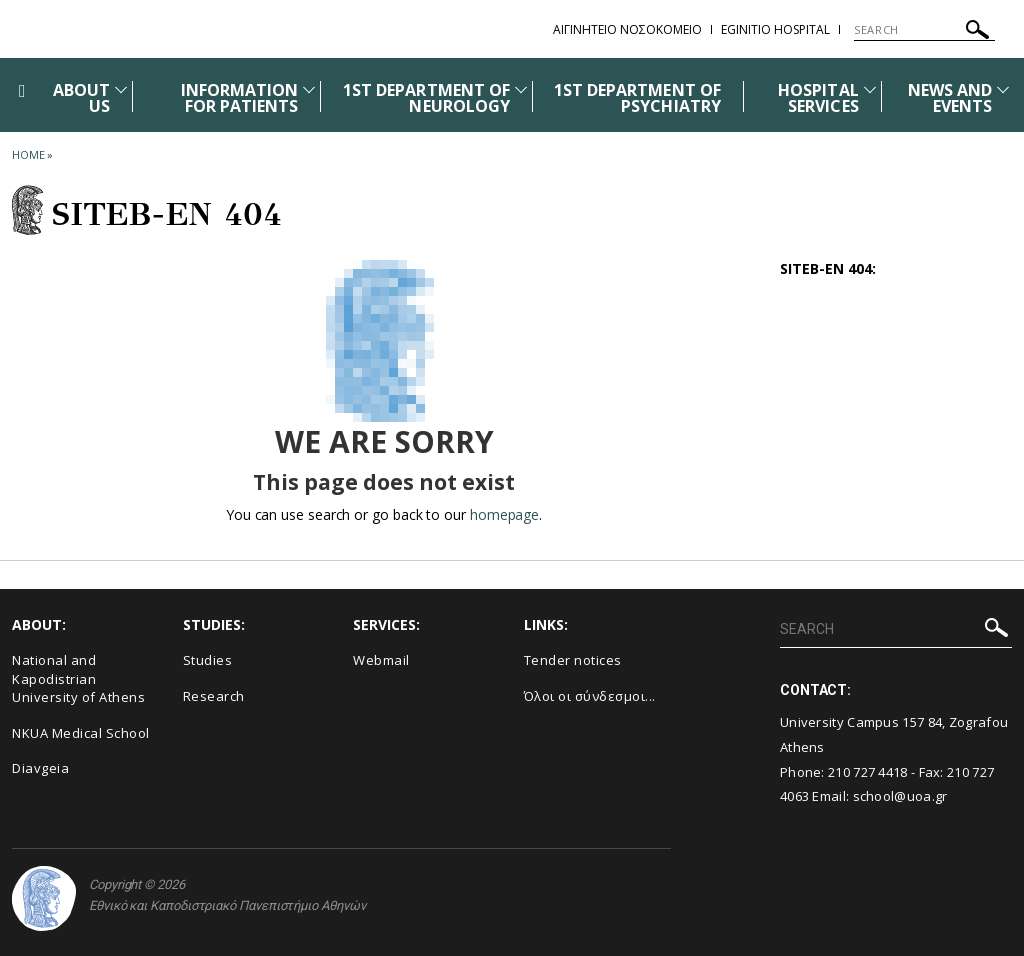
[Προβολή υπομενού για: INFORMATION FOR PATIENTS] (309, 89)
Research (214, 696)
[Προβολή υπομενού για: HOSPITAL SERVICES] (870, 89)
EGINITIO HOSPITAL (775, 29)
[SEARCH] (924, 30)
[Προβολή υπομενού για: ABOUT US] (121, 89)
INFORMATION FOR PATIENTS (240, 98)
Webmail (381, 660)
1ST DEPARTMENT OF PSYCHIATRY (637, 98)
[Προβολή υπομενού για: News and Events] (1003, 89)
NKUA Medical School (81, 733)
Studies (208, 660)
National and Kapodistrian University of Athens (78, 678)
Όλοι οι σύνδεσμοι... (590, 696)
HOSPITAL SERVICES (818, 98)
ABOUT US (81, 98)
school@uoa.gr (900, 796)
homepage (504, 514)
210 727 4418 (868, 772)
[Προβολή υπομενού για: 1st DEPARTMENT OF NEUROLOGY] (521, 89)
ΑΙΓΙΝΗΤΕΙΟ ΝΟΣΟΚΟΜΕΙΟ (627, 29)
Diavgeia (40, 768)
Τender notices (573, 660)
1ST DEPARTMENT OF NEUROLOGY (426, 98)
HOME (28, 154)
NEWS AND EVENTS (950, 98)
